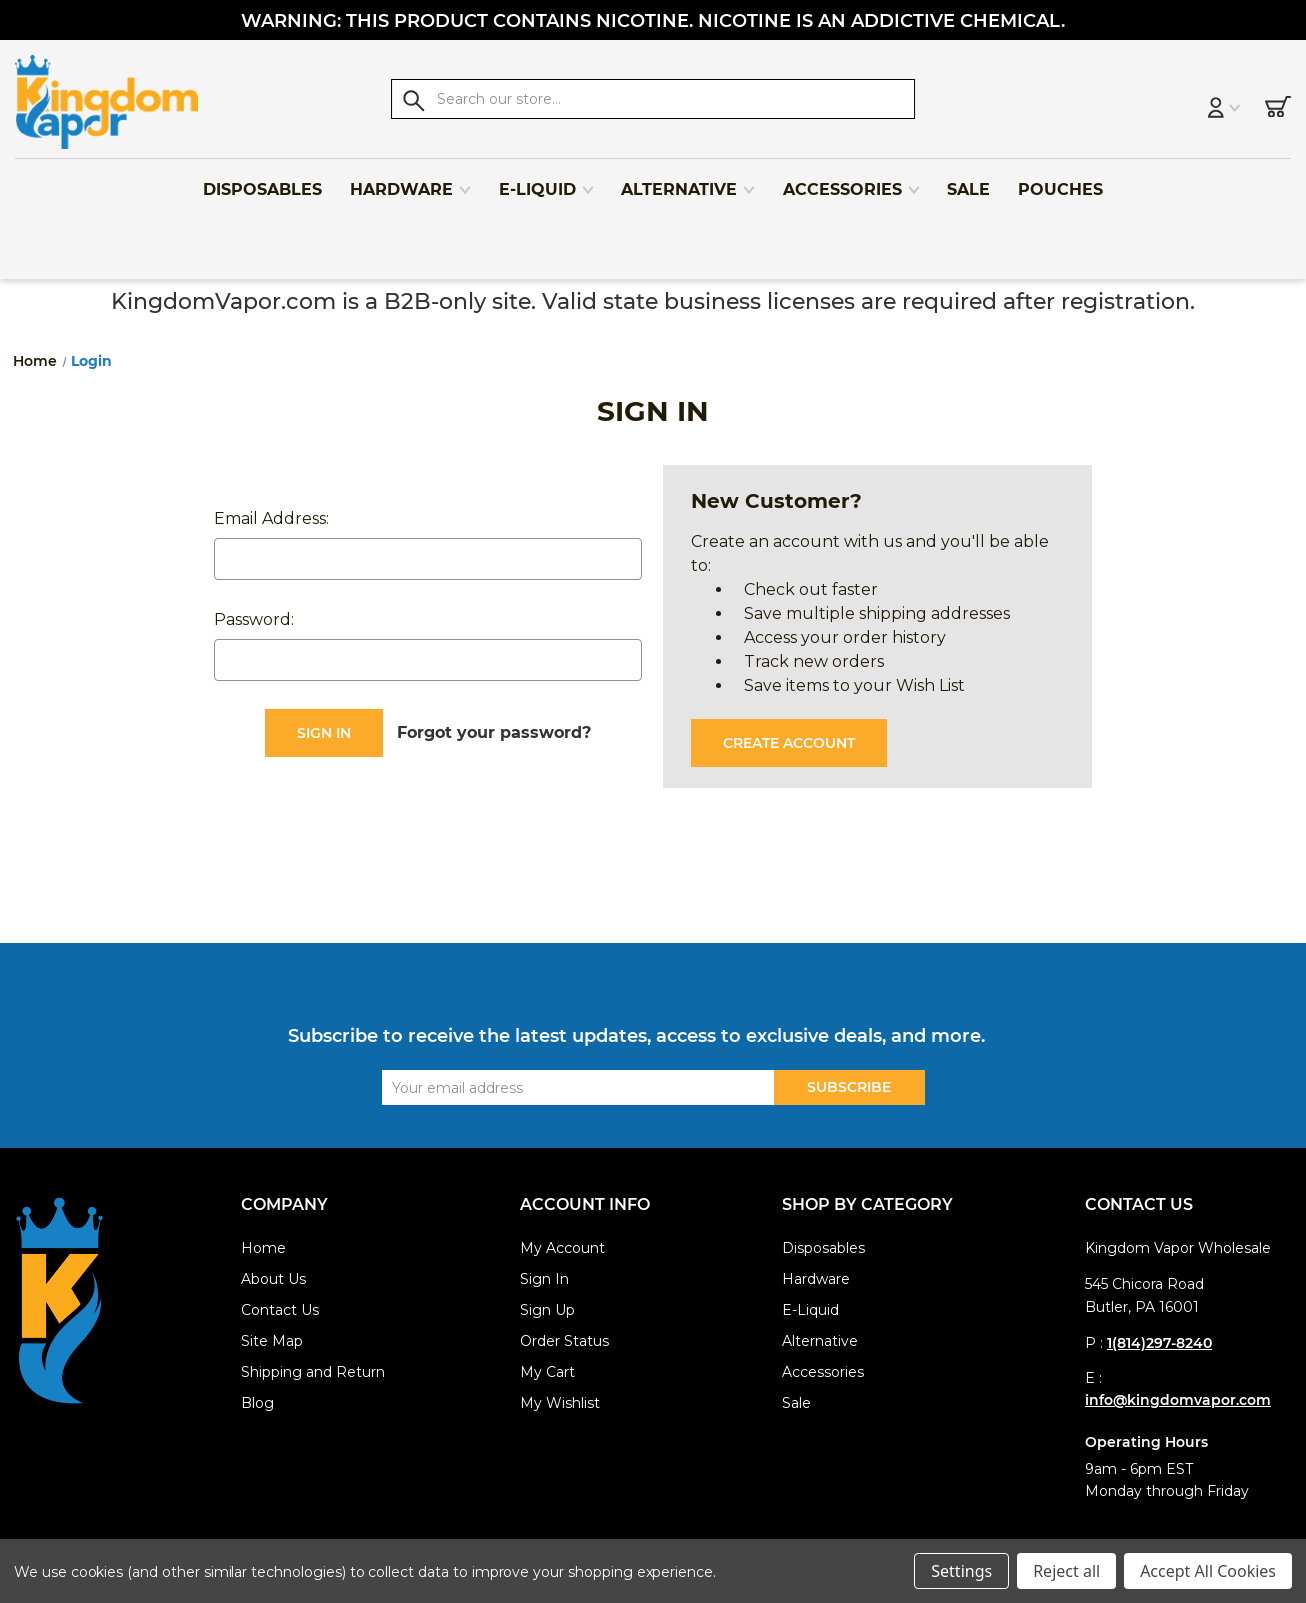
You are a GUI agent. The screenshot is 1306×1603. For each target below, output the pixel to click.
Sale (967, 181)
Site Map (272, 1341)
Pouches (1059, 181)
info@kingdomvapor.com (1178, 1400)
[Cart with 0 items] (1254, 102)
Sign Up (547, 1310)
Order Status (564, 1341)
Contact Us (280, 1310)
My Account (562, 1248)
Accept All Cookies (1208, 1571)
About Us (273, 1279)
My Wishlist (560, 1403)
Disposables (261, 181)
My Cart (547, 1372)
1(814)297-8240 (1159, 1343)
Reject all (1066, 1571)
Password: (254, 619)
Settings (961, 1571)
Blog (257, 1403)
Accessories (851, 181)
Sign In (544, 1279)
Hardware (410, 181)
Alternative (687, 181)
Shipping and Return (313, 1372)
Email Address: (271, 518)
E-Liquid (546, 181)
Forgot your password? (494, 732)
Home (263, 1248)
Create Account (789, 743)
